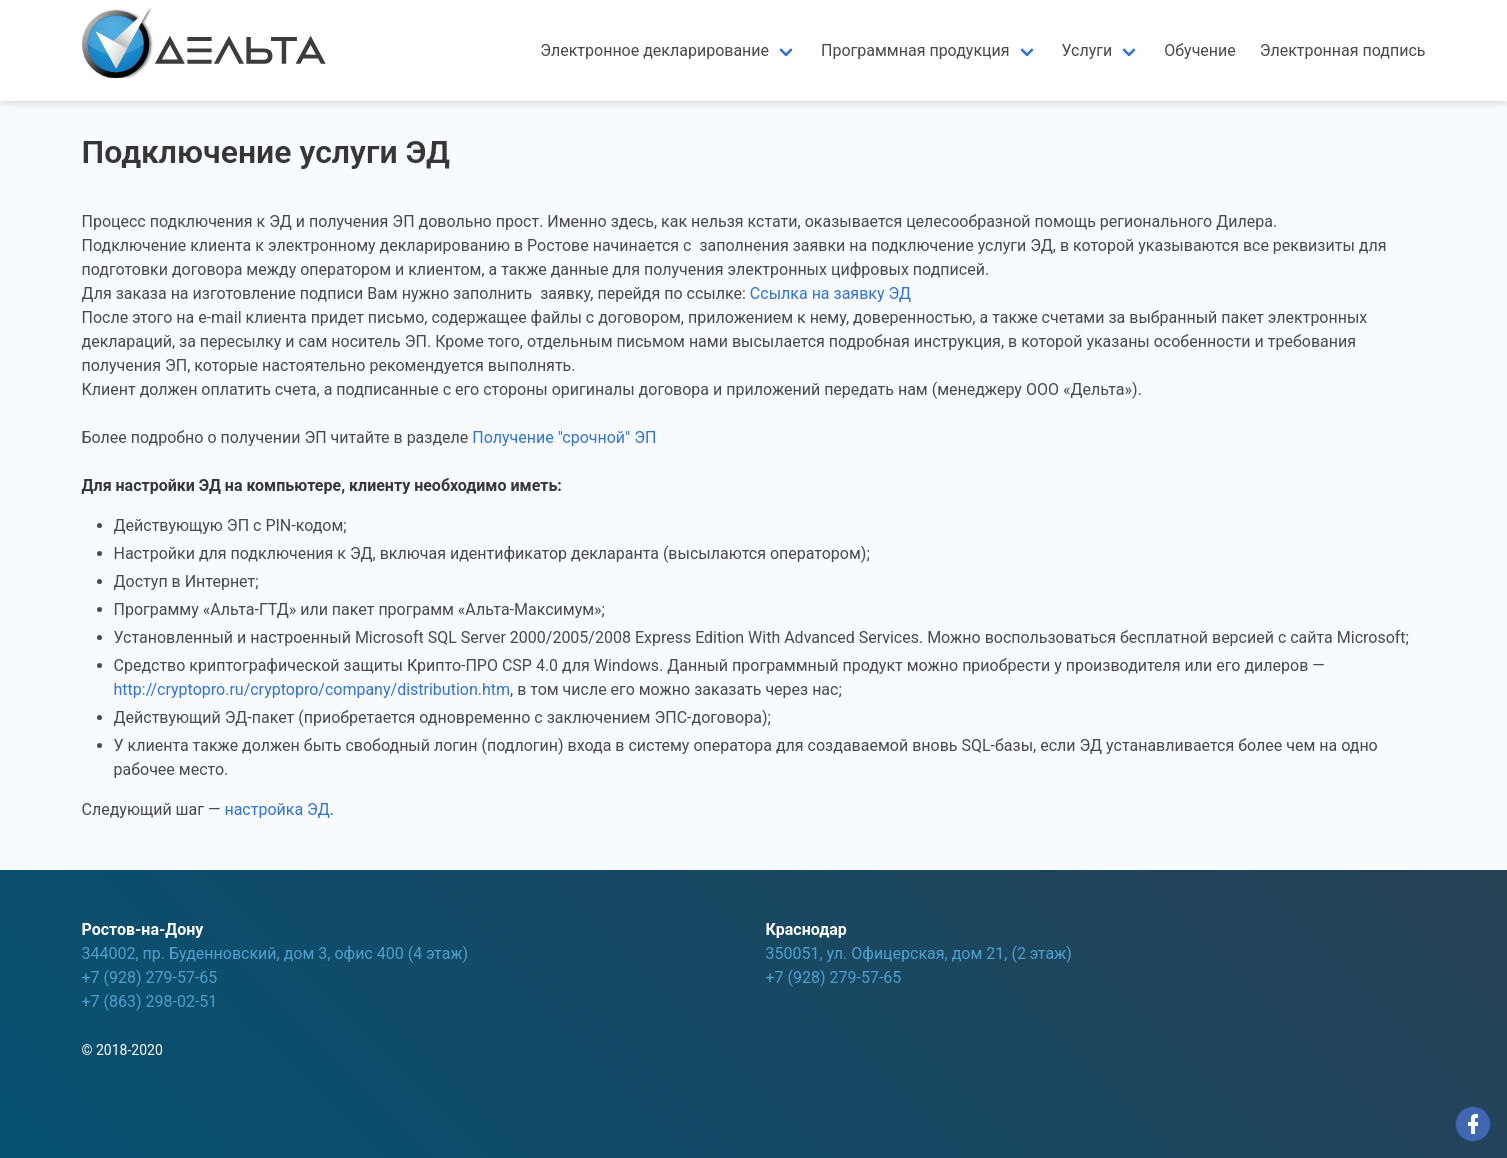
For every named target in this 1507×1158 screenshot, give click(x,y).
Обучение (1200, 50)
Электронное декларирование (654, 50)
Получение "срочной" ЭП (564, 437)
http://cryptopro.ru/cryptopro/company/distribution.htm (312, 689)
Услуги (1087, 50)
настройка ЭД (276, 809)
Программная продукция (915, 50)
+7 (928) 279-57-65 (150, 977)
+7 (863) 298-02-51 (150, 1001)
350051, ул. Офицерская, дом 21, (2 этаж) (919, 953)
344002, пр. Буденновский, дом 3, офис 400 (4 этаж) (275, 953)
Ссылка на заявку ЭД (830, 293)
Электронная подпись (1343, 50)
